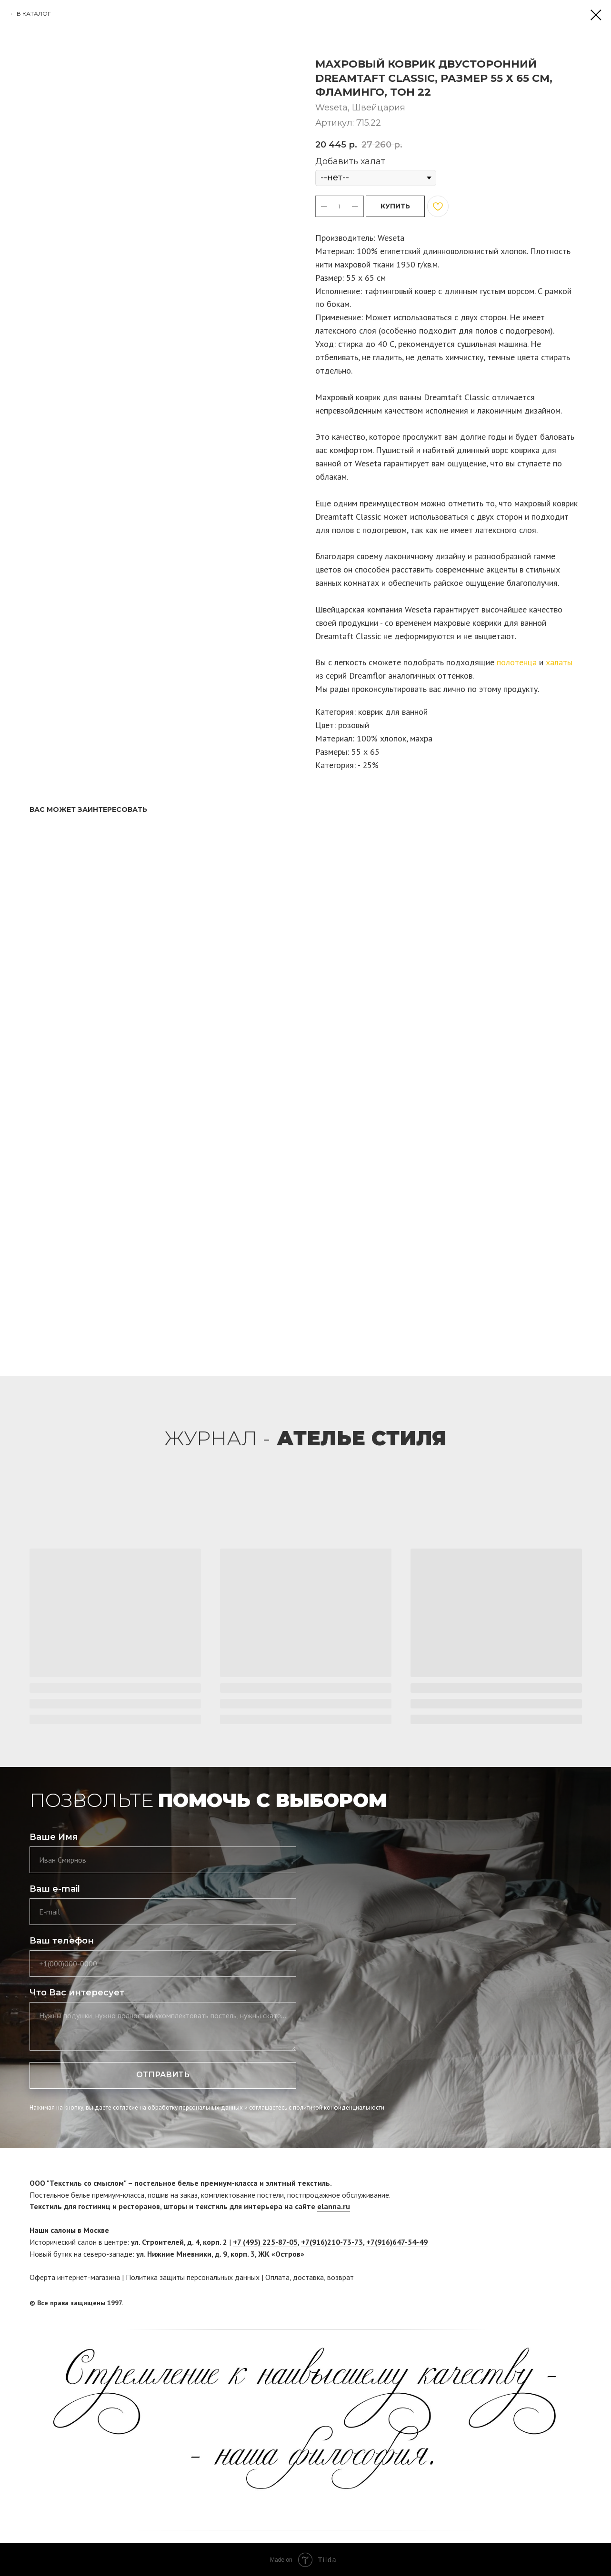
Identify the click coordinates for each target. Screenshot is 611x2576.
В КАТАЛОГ (34, 13)
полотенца (517, 662)
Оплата (277, 2277)
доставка (308, 2277)
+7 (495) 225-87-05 (265, 2242)
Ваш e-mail (55, 1889)
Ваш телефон (62, 1940)
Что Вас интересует (77, 1992)
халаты (559, 662)
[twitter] (575, 2303)
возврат (340, 2277)
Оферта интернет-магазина (75, 2277)
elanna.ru (333, 2206)
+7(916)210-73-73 (332, 2242)
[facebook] (557, 2303)
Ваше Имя (54, 1837)
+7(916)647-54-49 (397, 2242)
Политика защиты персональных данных (193, 2277)
